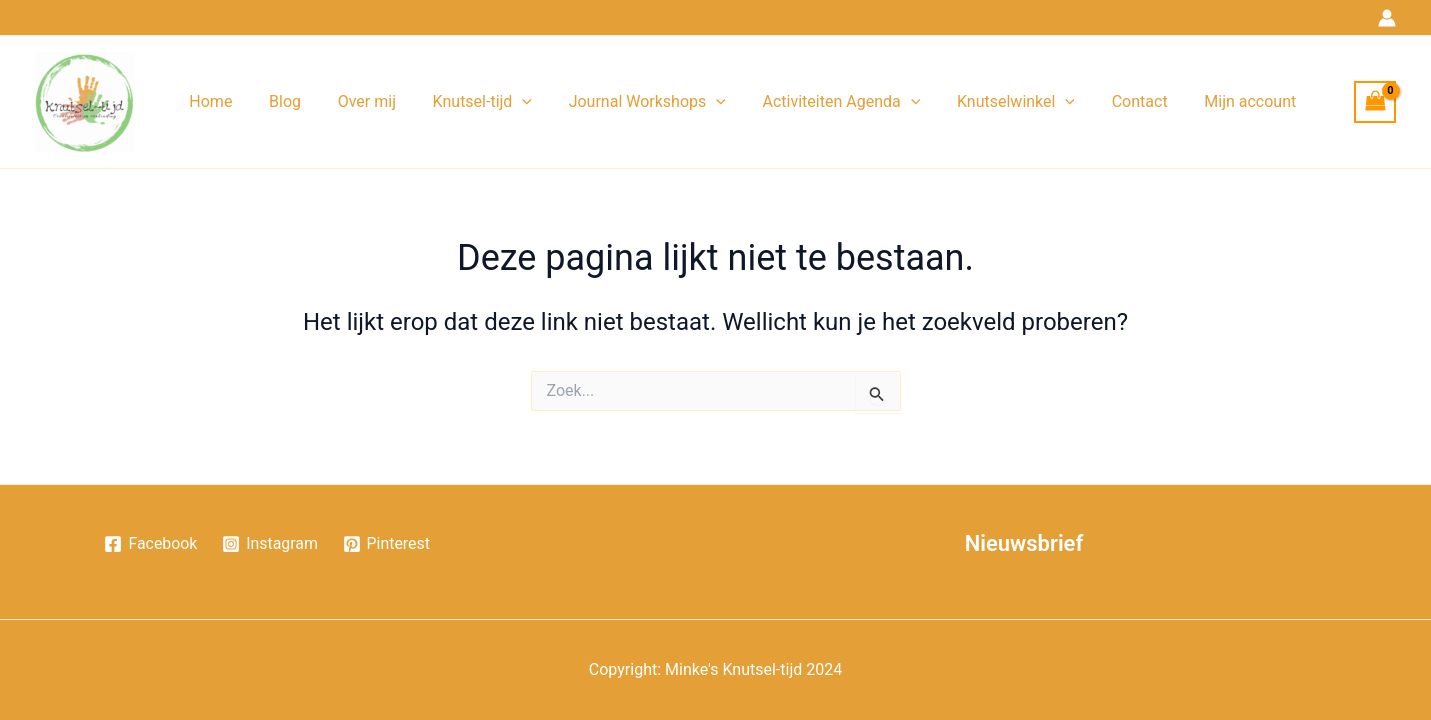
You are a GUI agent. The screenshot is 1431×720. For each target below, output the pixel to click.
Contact (1105, 101)
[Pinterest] (387, 544)
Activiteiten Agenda (816, 102)
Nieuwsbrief (1024, 543)
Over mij (355, 101)
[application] (506, 102)
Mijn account (1211, 101)
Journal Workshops (626, 102)
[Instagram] (270, 544)
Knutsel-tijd (465, 102)
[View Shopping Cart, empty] (1375, 101)
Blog (278, 101)
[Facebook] (150, 544)
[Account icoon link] (1387, 18)
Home (208, 101)
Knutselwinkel (986, 102)
